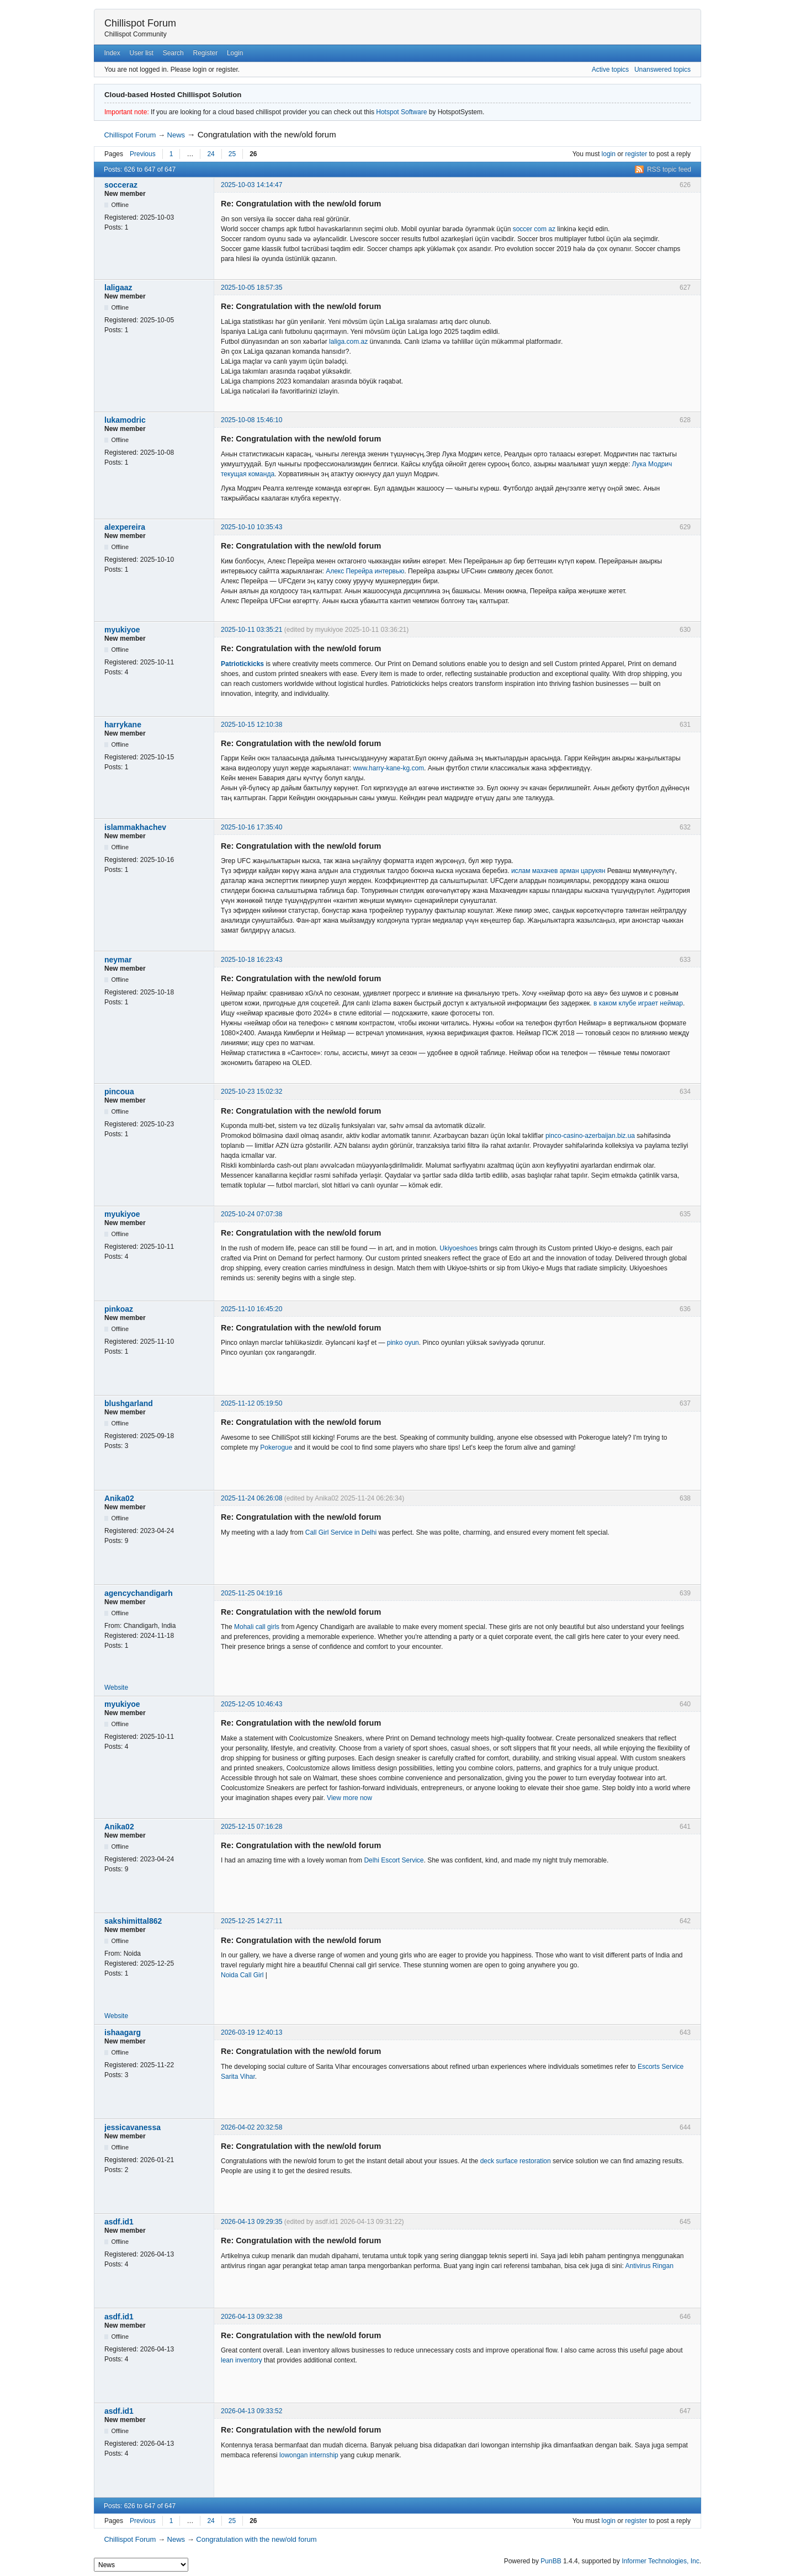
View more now (349, 1798)
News (176, 135)
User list (141, 53)
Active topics (610, 69)
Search (173, 53)
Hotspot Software (401, 112)
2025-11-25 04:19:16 (251, 1593)
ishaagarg (122, 2032)
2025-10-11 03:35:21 (251, 630)
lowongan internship (308, 2455)
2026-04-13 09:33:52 (251, 2411)
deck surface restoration (515, 2161)
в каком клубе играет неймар (638, 1003)
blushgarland (128, 1403)
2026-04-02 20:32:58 (251, 2127)
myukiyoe (122, 629)
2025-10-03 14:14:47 (251, 185)
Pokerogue (276, 1447)
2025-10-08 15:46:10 (251, 420)
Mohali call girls (256, 1627)
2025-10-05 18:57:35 (251, 287)
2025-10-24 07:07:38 (251, 1214)
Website (116, 1687)
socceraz (120, 184)
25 (232, 154)
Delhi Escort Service (393, 1860)
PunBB (550, 2561)
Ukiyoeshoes (458, 1248)
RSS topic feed (669, 169)
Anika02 (119, 1498)
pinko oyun (403, 1342)
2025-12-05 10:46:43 (251, 1704)
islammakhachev (135, 827)
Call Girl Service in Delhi (341, 1532)
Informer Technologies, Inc (660, 2561)
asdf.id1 (119, 2221)
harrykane (122, 724)
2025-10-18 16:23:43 (251, 960)
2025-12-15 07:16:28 (251, 1826)
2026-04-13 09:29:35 (251, 2222)
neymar (118, 959)
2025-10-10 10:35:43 (251, 527)
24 (210, 154)
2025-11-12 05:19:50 (251, 1403)
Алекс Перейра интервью (365, 571)
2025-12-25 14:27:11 (251, 1921)
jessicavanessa (132, 2127)
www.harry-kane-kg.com (388, 768)
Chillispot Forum (140, 23)
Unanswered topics (662, 69)
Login (235, 53)
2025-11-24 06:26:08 (251, 1498)
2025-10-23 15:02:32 (251, 1091)
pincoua (119, 1091)
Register (205, 53)
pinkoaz (118, 1309)
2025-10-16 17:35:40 (251, 827)
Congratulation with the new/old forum (267, 134)
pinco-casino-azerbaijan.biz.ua (590, 1136)
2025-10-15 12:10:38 (251, 724)
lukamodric (125, 420)
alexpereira (124, 527)
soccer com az (534, 229)
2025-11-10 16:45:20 (251, 1309)
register (636, 154)
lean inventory (241, 2360)
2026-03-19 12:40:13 (251, 2032)
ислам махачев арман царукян (558, 871)
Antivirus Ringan (649, 2266)
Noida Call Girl (242, 1975)
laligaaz (118, 287)
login (609, 154)
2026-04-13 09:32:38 (251, 2316)
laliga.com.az (348, 341)
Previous (143, 154)
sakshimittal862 (133, 1921)
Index (112, 53)
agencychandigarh (138, 1593)
